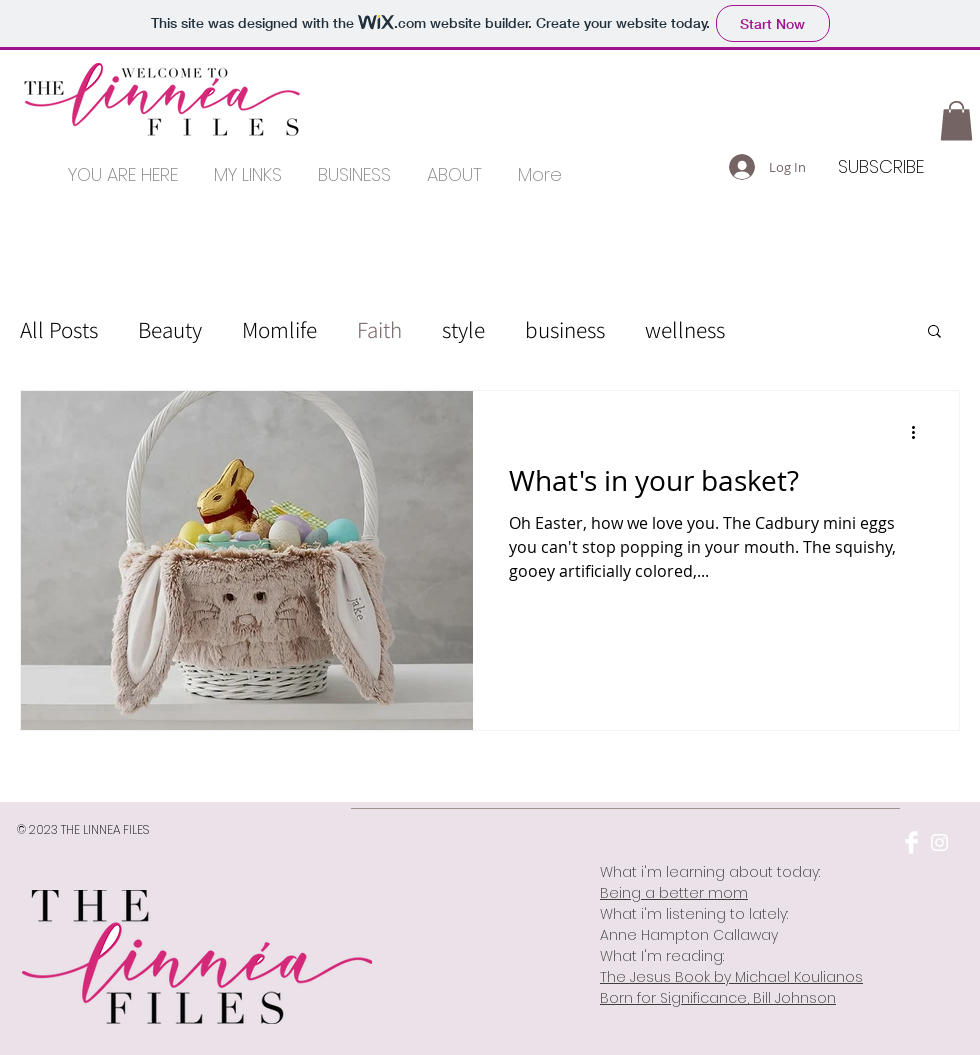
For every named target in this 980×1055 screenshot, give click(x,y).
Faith (379, 330)
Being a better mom (674, 893)
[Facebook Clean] (911, 842)
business (565, 330)
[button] (956, 120)
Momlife (279, 330)
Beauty (170, 330)
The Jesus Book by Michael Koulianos (731, 977)
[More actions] (920, 432)
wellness (685, 330)
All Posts (59, 330)
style (463, 330)
